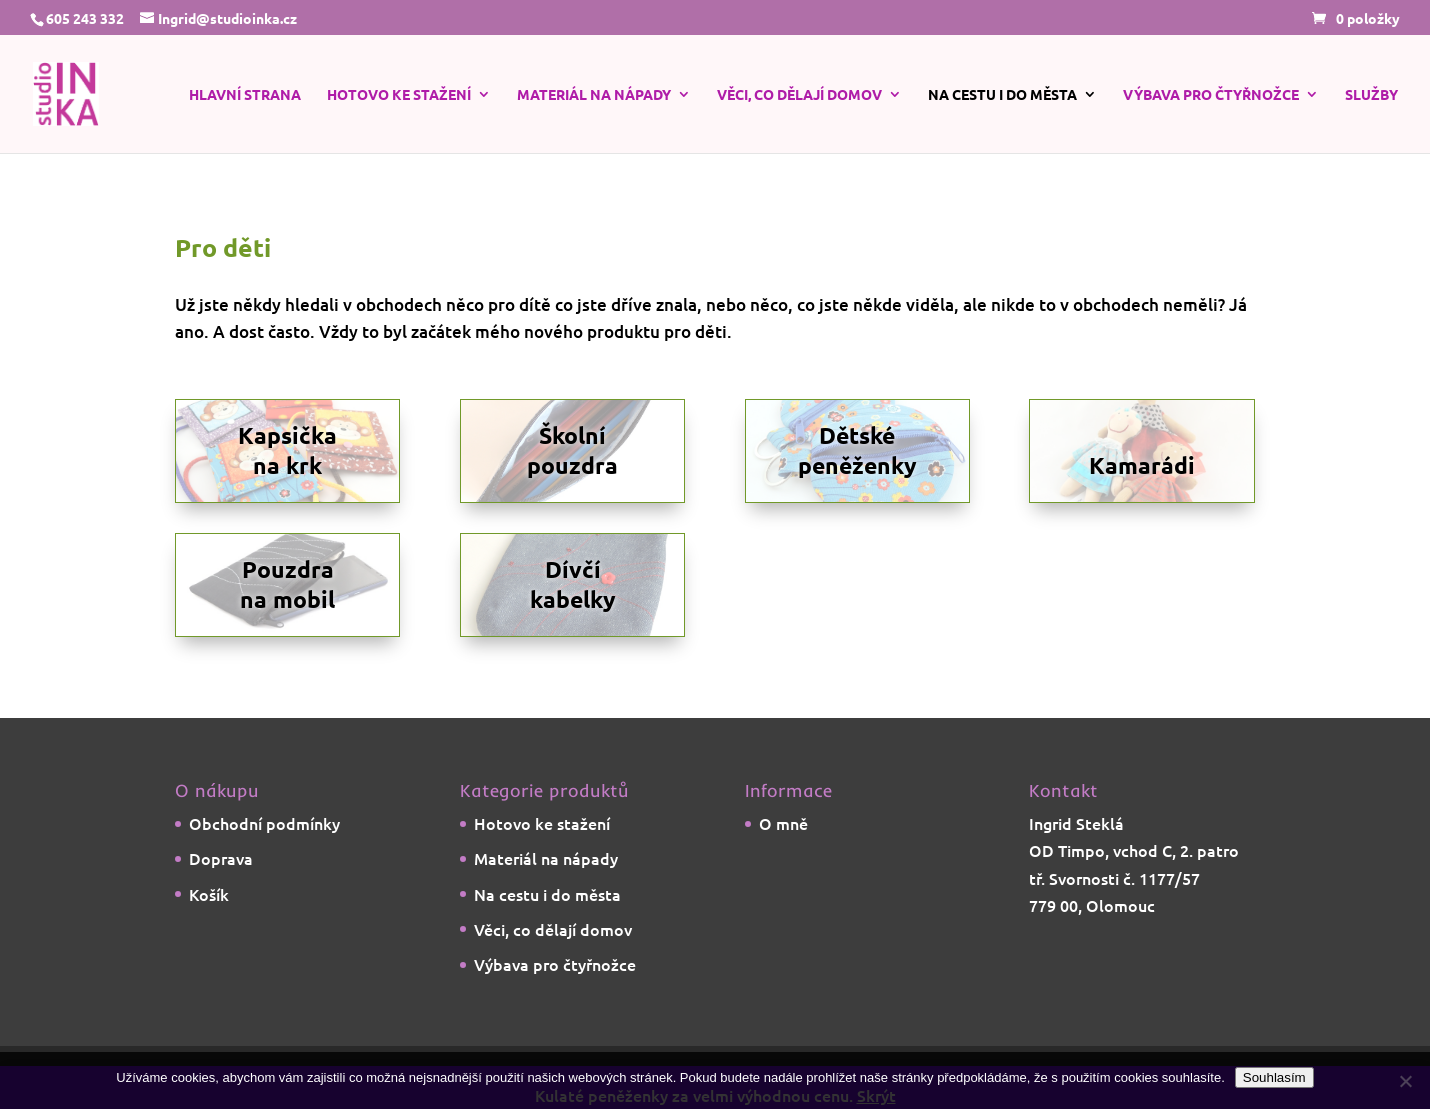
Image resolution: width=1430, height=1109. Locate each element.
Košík (209, 894)
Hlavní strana (245, 95)
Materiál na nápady (594, 95)
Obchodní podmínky (264, 823)
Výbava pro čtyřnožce (1211, 95)
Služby (1371, 95)
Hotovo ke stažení (399, 95)
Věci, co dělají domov (799, 95)
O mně (783, 823)
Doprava (221, 858)
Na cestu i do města (1002, 95)
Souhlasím (1274, 1077)
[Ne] (1405, 1081)
